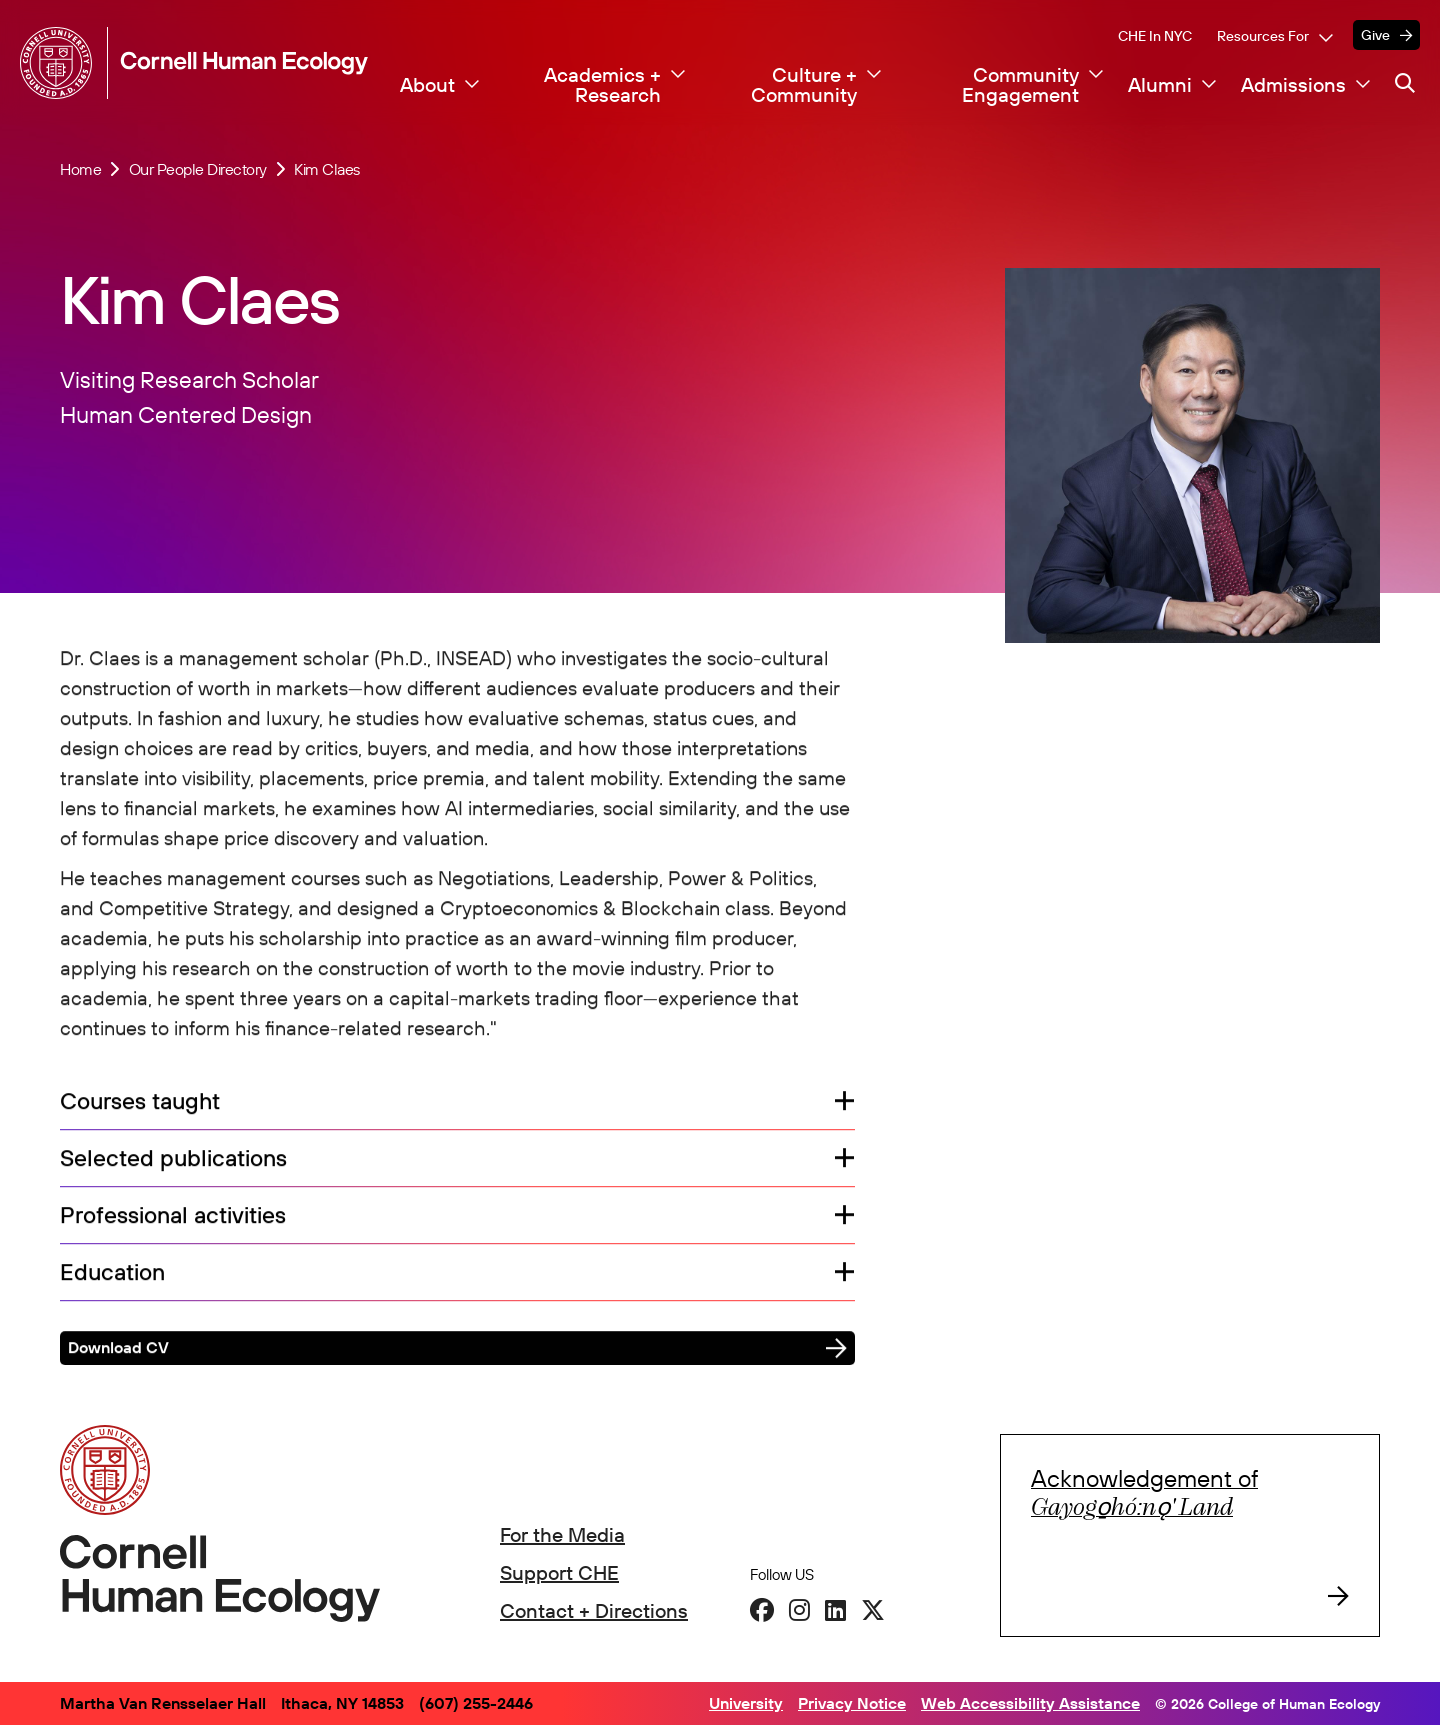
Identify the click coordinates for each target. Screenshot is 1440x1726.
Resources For (1263, 36)
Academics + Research (602, 85)
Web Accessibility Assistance (1030, 1703)
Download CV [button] (118, 1350)
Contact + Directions (594, 1610)
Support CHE (559, 1572)
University (746, 1703)
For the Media (562, 1534)
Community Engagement (1020, 85)
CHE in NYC (1155, 36)
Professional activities (173, 1217)
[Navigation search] (1405, 83)
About (427, 85)
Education (119, 1274)
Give (1375, 35)
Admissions (1293, 85)
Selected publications (173, 1161)
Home (80, 169)
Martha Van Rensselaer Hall (163, 1703)
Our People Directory (198, 169)
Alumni (1160, 85)
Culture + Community (804, 85)
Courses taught (140, 1104)
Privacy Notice (852, 1703)
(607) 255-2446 (476, 1703)
